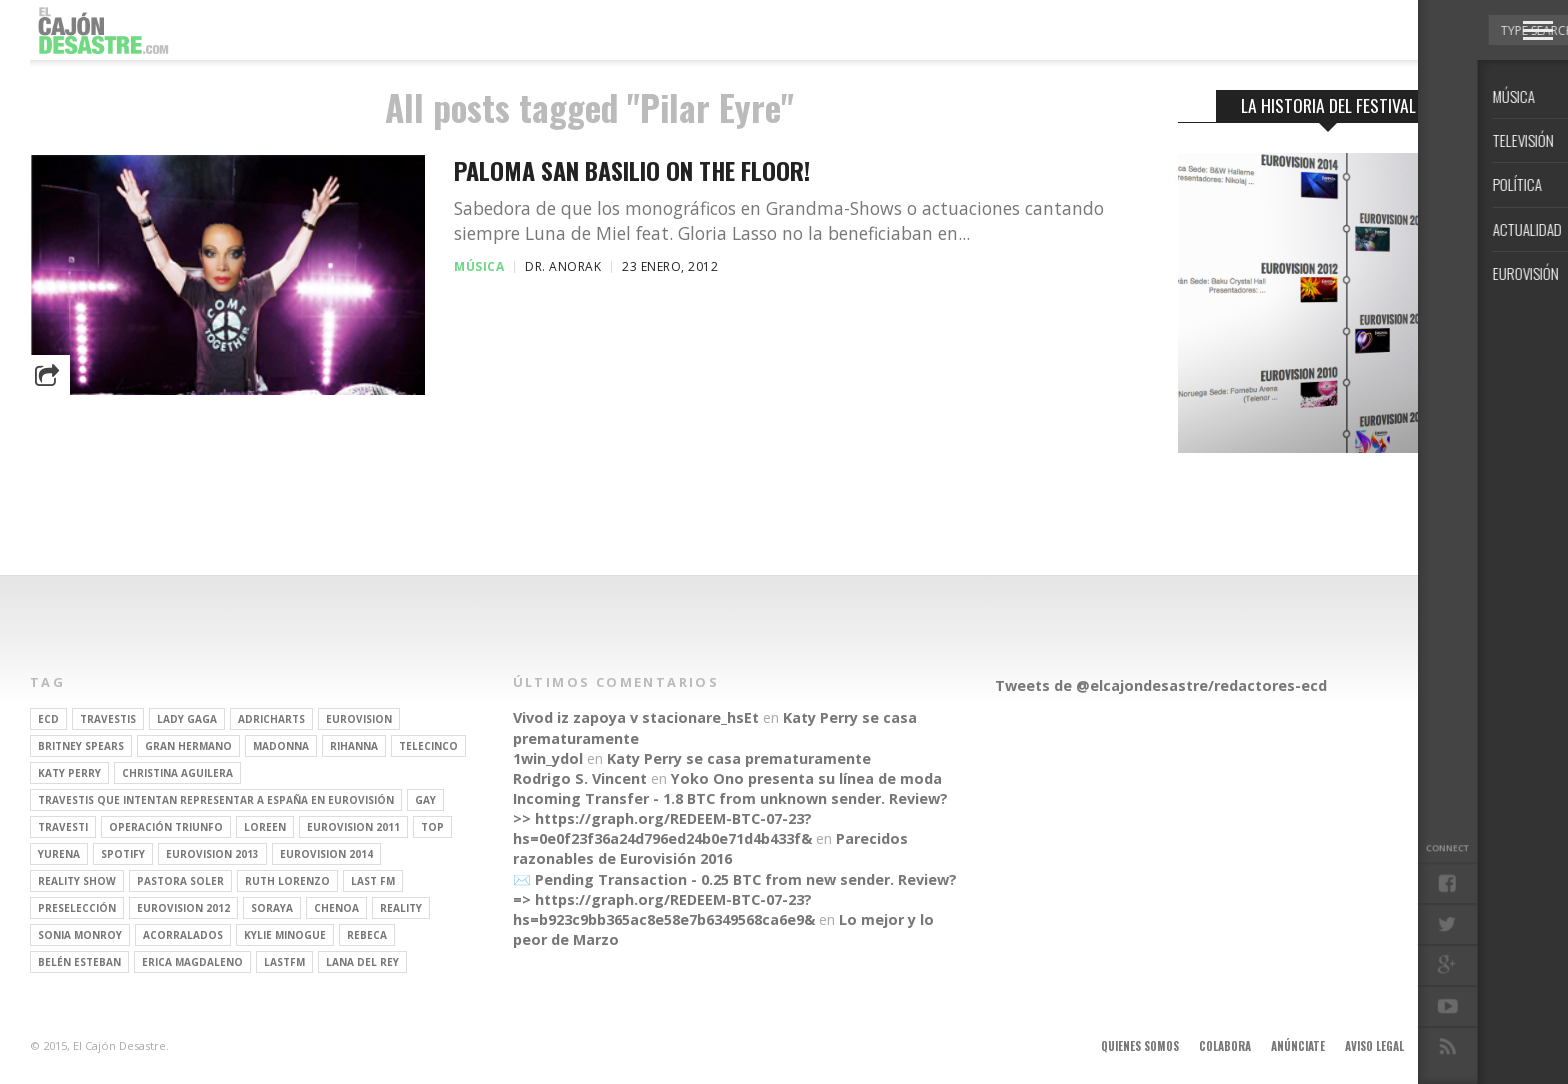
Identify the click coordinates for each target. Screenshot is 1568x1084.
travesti (63, 827)
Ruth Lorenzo (287, 881)
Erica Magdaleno (192, 962)
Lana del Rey (362, 962)
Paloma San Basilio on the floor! (632, 170)
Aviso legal (1374, 1046)
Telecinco (428, 746)
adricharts (271, 719)
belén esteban (79, 962)
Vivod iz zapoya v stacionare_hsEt (636, 717)
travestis (108, 719)
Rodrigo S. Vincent (580, 778)
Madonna (281, 746)
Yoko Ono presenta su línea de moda (806, 778)
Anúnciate (1298, 1046)
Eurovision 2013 (212, 854)
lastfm (284, 962)
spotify (123, 854)
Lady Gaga (187, 719)
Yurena (59, 854)
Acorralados (183, 935)
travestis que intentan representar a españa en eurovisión (216, 800)
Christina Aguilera (177, 773)
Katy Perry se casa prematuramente (739, 758)
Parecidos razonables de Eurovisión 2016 (710, 848)
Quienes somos (1140, 1046)
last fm (373, 881)
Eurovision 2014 (326, 854)
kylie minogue (285, 935)
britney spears (81, 746)
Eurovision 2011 (353, 827)
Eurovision (359, 719)
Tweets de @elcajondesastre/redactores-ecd (1161, 685)
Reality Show (77, 881)
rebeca (367, 935)
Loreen (265, 827)
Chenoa (336, 908)
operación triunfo (166, 827)
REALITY (401, 908)
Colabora (1225, 1046)
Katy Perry (69, 773)
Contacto (1451, 1046)
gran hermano (188, 746)
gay (425, 800)
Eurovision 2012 (183, 908)
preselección (77, 908)
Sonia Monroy (80, 935)
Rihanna (354, 746)
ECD (48, 719)
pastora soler (180, 881)
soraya (272, 908)
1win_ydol (548, 758)
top (432, 827)
